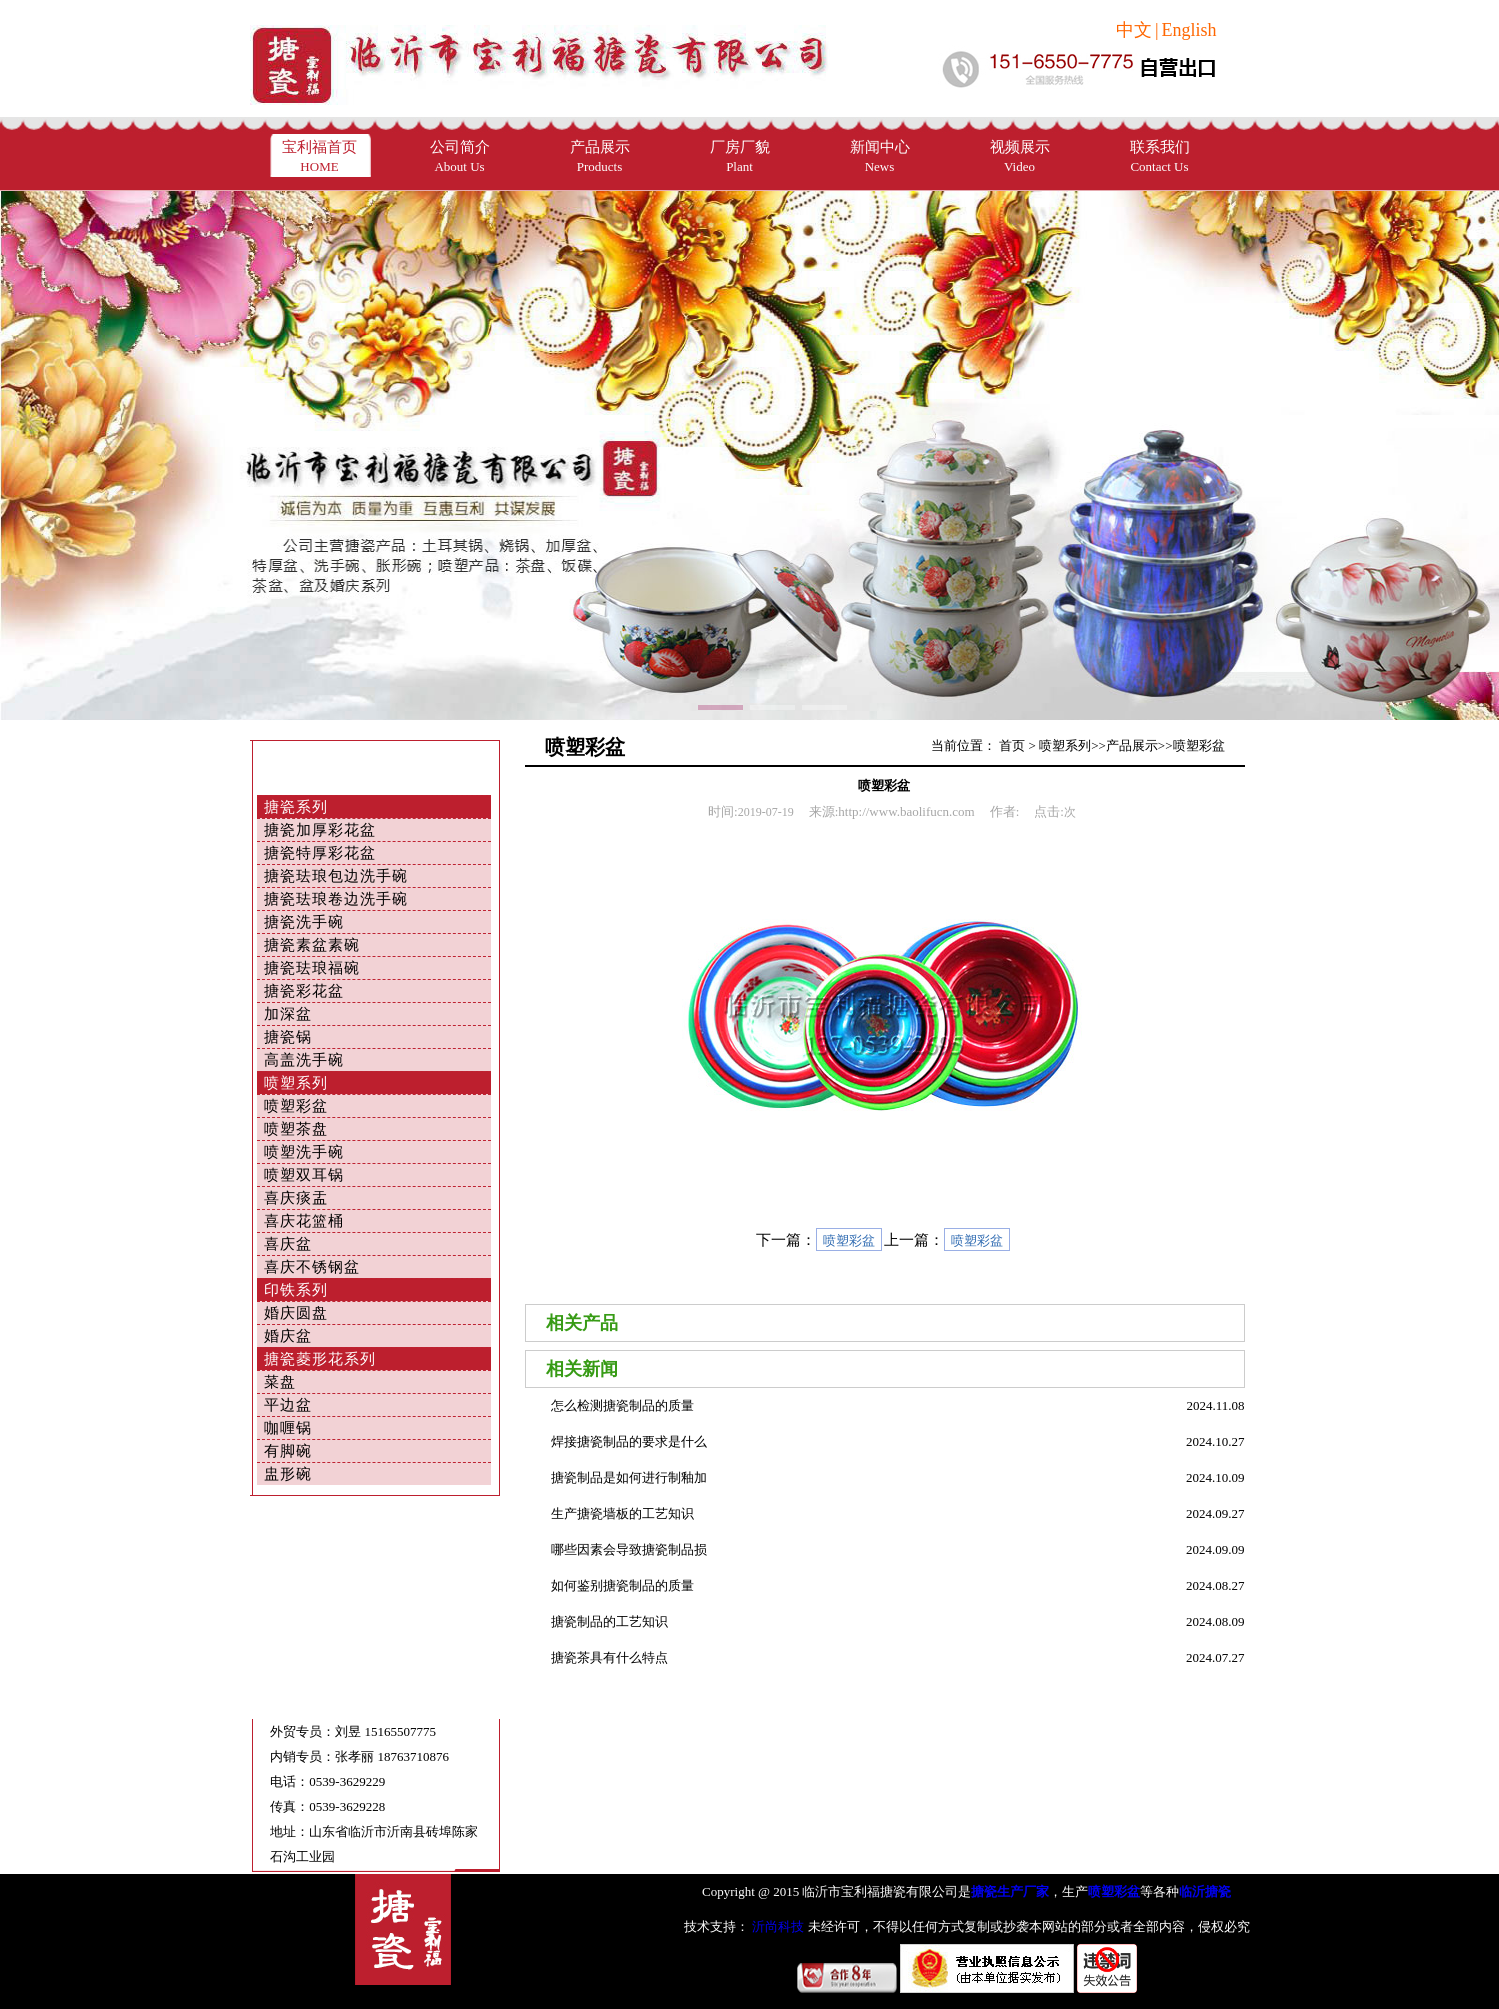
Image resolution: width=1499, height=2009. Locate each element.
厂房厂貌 (740, 156)
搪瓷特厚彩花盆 (320, 853)
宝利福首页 (319, 156)
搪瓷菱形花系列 (320, 1359)
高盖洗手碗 (304, 1060)
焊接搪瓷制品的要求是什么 (629, 1441)
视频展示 (1020, 156)
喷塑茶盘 (296, 1129)
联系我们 (1160, 156)
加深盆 (288, 1014)
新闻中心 (880, 156)
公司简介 (460, 156)
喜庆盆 (288, 1244)
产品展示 (600, 156)
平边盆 (288, 1405)
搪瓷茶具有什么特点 (609, 1657)
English (1188, 30)
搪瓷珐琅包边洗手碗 (336, 876)
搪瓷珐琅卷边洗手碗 (336, 899)
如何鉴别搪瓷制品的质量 (622, 1585)
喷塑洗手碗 (304, 1152)
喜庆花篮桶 (304, 1221)
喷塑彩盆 (296, 1106)
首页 (1012, 745)
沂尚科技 (776, 1926)
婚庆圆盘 (296, 1313)
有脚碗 (288, 1451)
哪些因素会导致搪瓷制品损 (629, 1549)
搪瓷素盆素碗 (312, 945)
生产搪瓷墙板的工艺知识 (622, 1513)
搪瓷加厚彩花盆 (320, 830)
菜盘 (280, 1382)
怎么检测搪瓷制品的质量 (622, 1405)
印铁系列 (296, 1290)
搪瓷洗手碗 (304, 922)
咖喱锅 (288, 1428)
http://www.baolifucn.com (906, 811)
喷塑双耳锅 (304, 1175)
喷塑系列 (296, 1083)
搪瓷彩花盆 (304, 991)
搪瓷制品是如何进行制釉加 (629, 1477)
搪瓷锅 (288, 1037)
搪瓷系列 (296, 807)
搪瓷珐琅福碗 (312, 968)
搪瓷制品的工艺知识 (609, 1621)
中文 (1134, 30)
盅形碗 (288, 1474)
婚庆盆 (288, 1336)
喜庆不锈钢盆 (312, 1267)
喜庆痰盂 (296, 1198)
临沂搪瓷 (1205, 1891)
